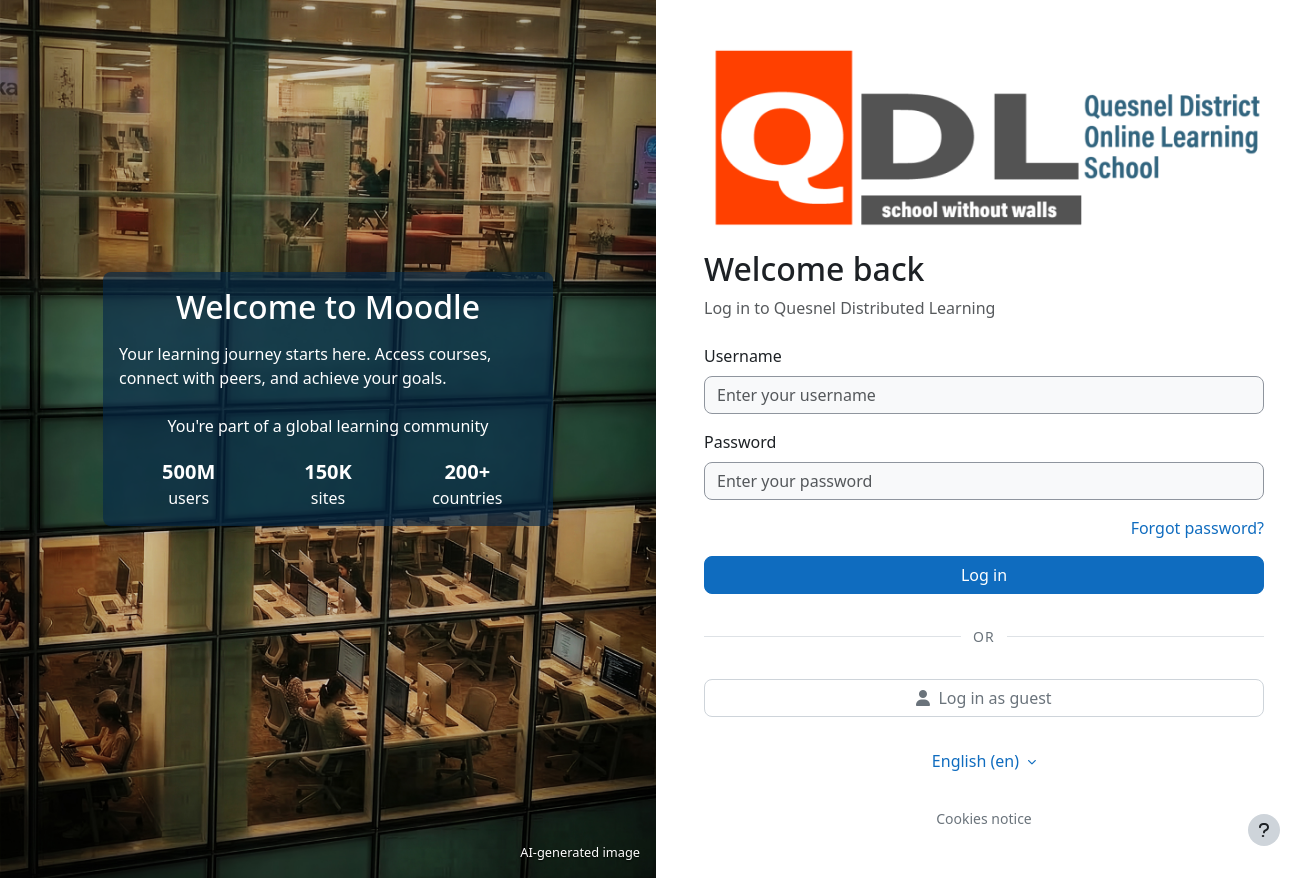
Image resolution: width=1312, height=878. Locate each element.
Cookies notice (984, 818)
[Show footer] (1264, 830)
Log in (984, 575)
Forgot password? (1197, 528)
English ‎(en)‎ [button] (977, 761)
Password (740, 442)
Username (743, 356)
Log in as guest (983, 698)
